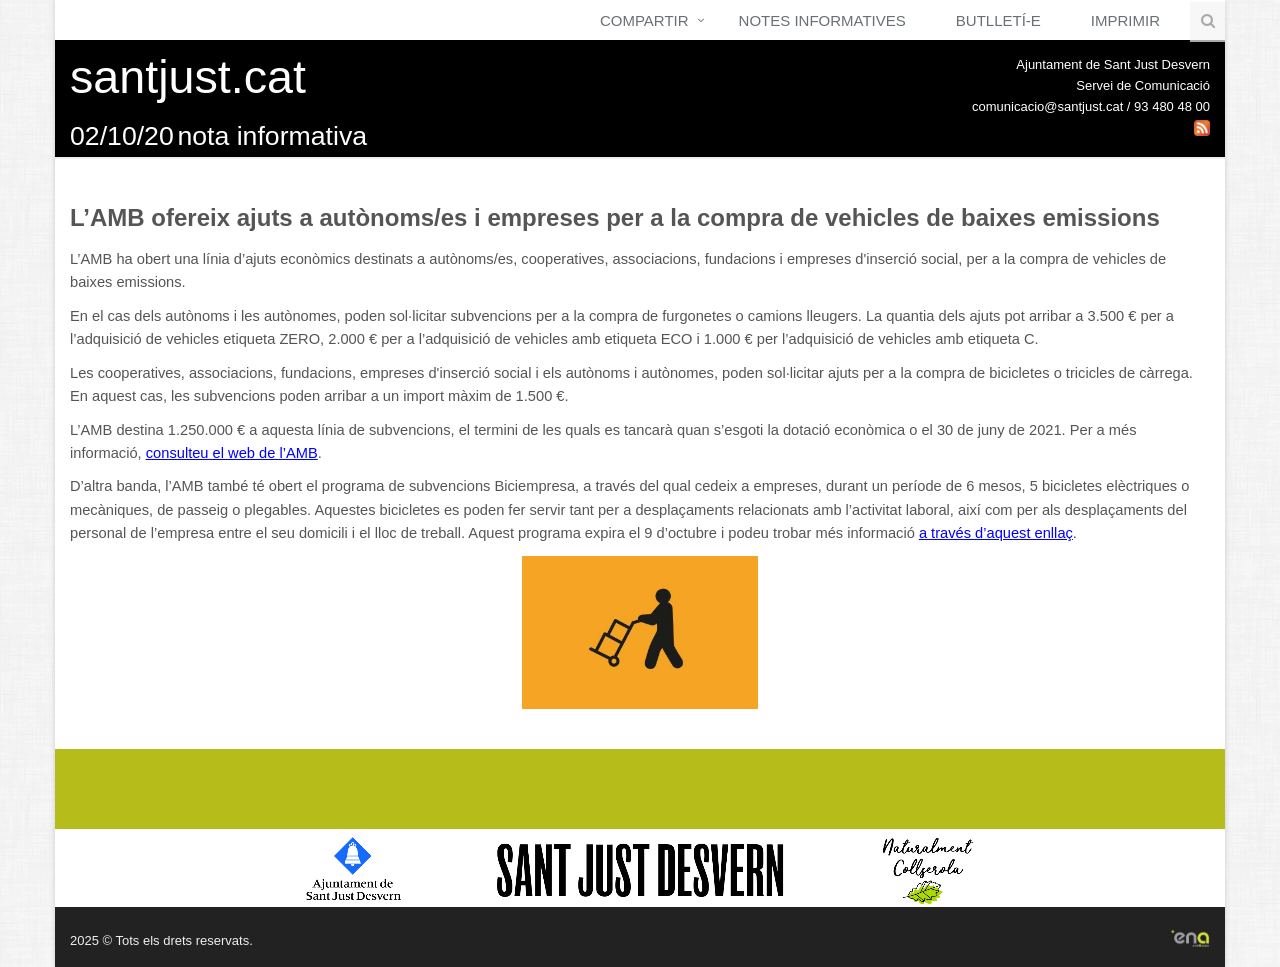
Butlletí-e (998, 20)
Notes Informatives (822, 20)
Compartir (644, 20)
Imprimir (1125, 20)
